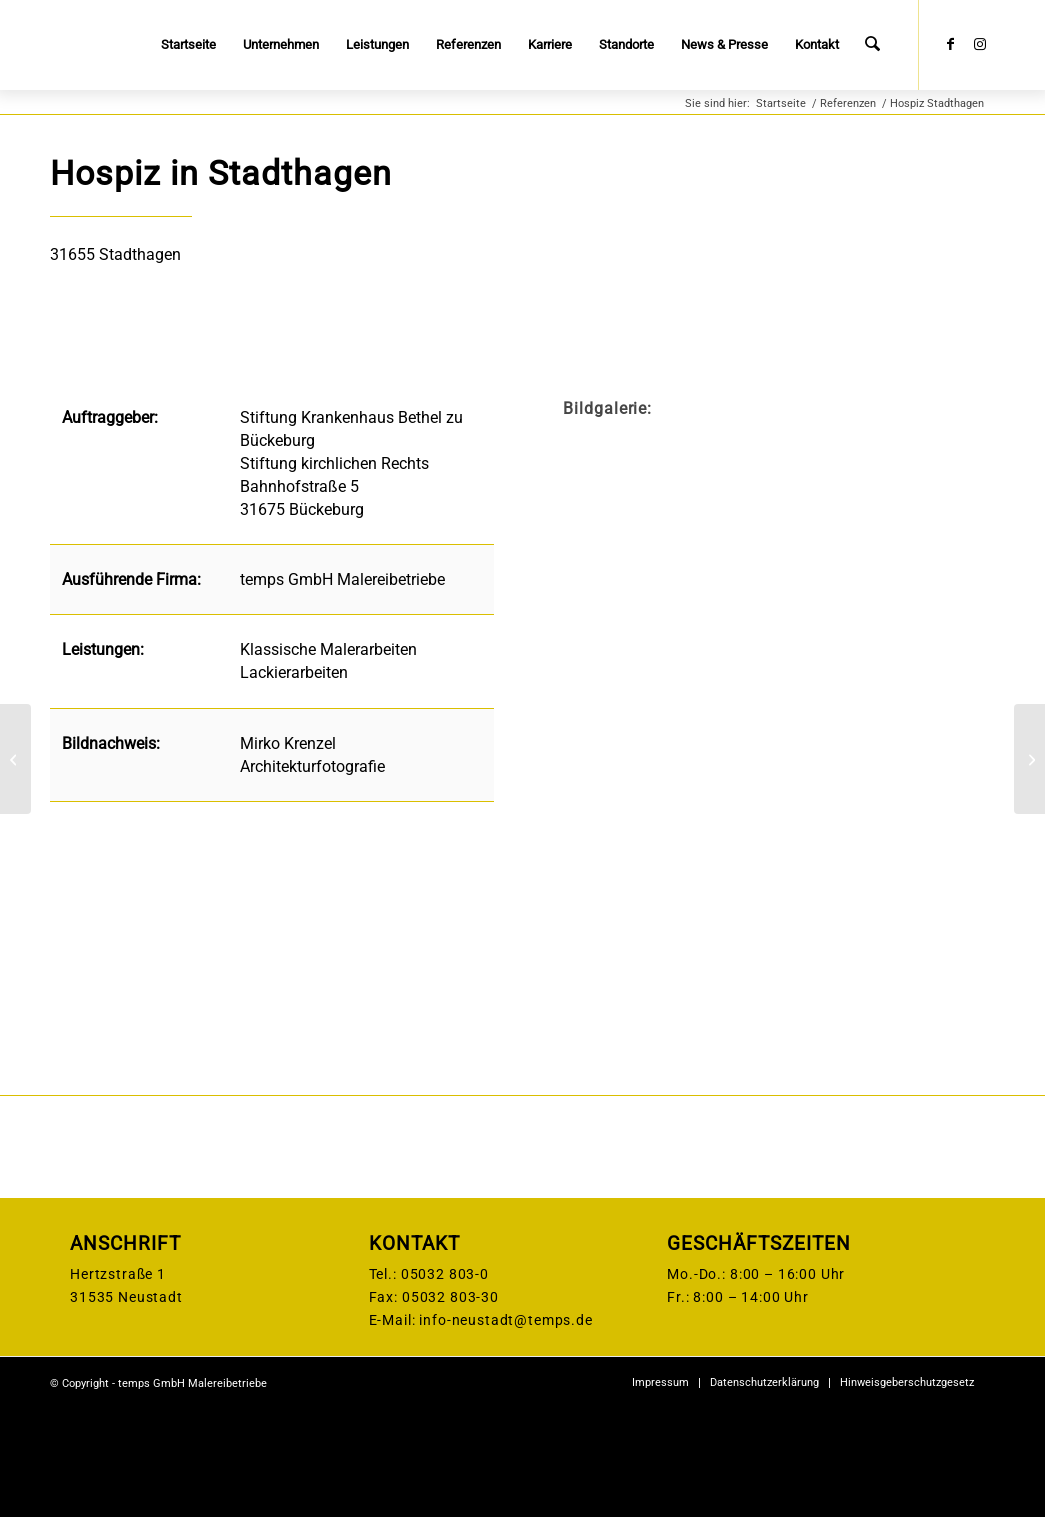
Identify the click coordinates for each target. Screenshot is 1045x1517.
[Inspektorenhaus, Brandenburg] (15, 759)
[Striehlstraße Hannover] (1029, 759)
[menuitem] (190, 45)
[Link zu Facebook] (950, 44)
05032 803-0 (445, 1381)
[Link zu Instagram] (980, 44)
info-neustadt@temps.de (505, 1427)
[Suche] (873, 45)
